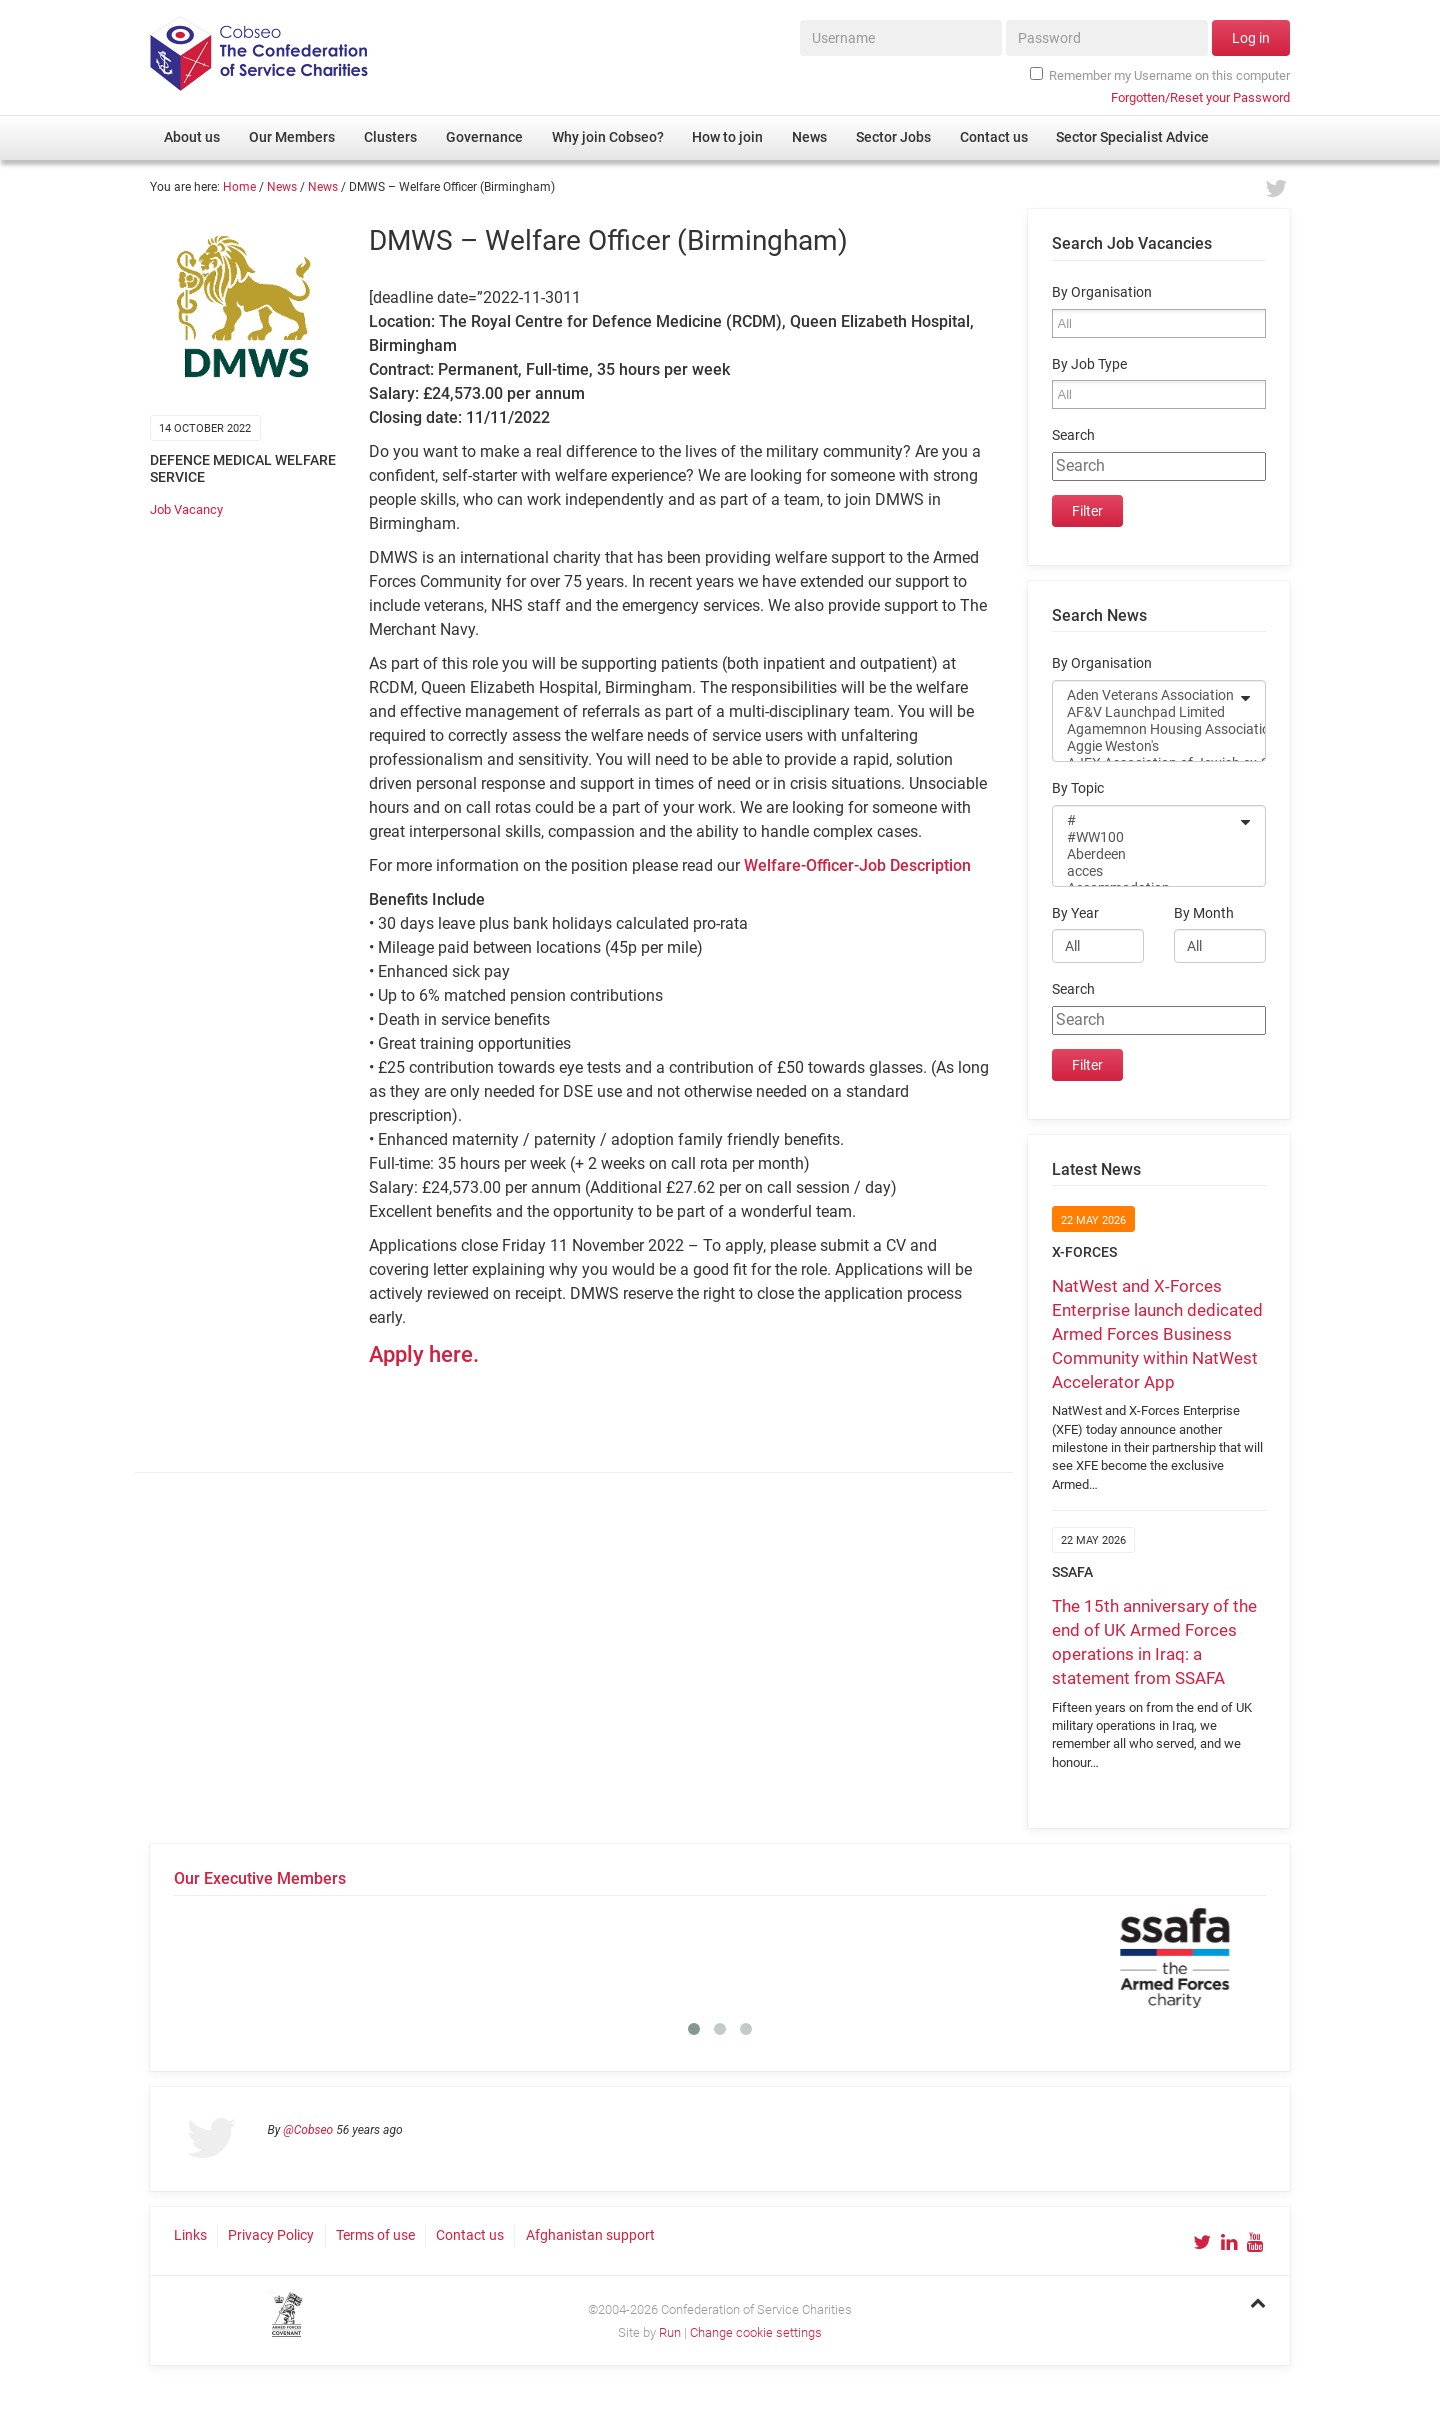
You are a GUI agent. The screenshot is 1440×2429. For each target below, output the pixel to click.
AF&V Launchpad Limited (1146, 712)
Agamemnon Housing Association (1146, 729)
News (282, 187)
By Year (1075, 913)
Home (239, 187)
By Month (1204, 913)
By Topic (1078, 788)
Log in (1251, 38)
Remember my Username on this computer (1160, 75)
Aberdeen (1146, 854)
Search (1073, 435)
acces (1146, 871)
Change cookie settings (756, 2332)
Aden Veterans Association (1146, 695)
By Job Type (1089, 364)
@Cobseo (308, 2130)
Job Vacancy (186, 509)
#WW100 (1146, 837)
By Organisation (1102, 292)
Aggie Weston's (1146, 746)
